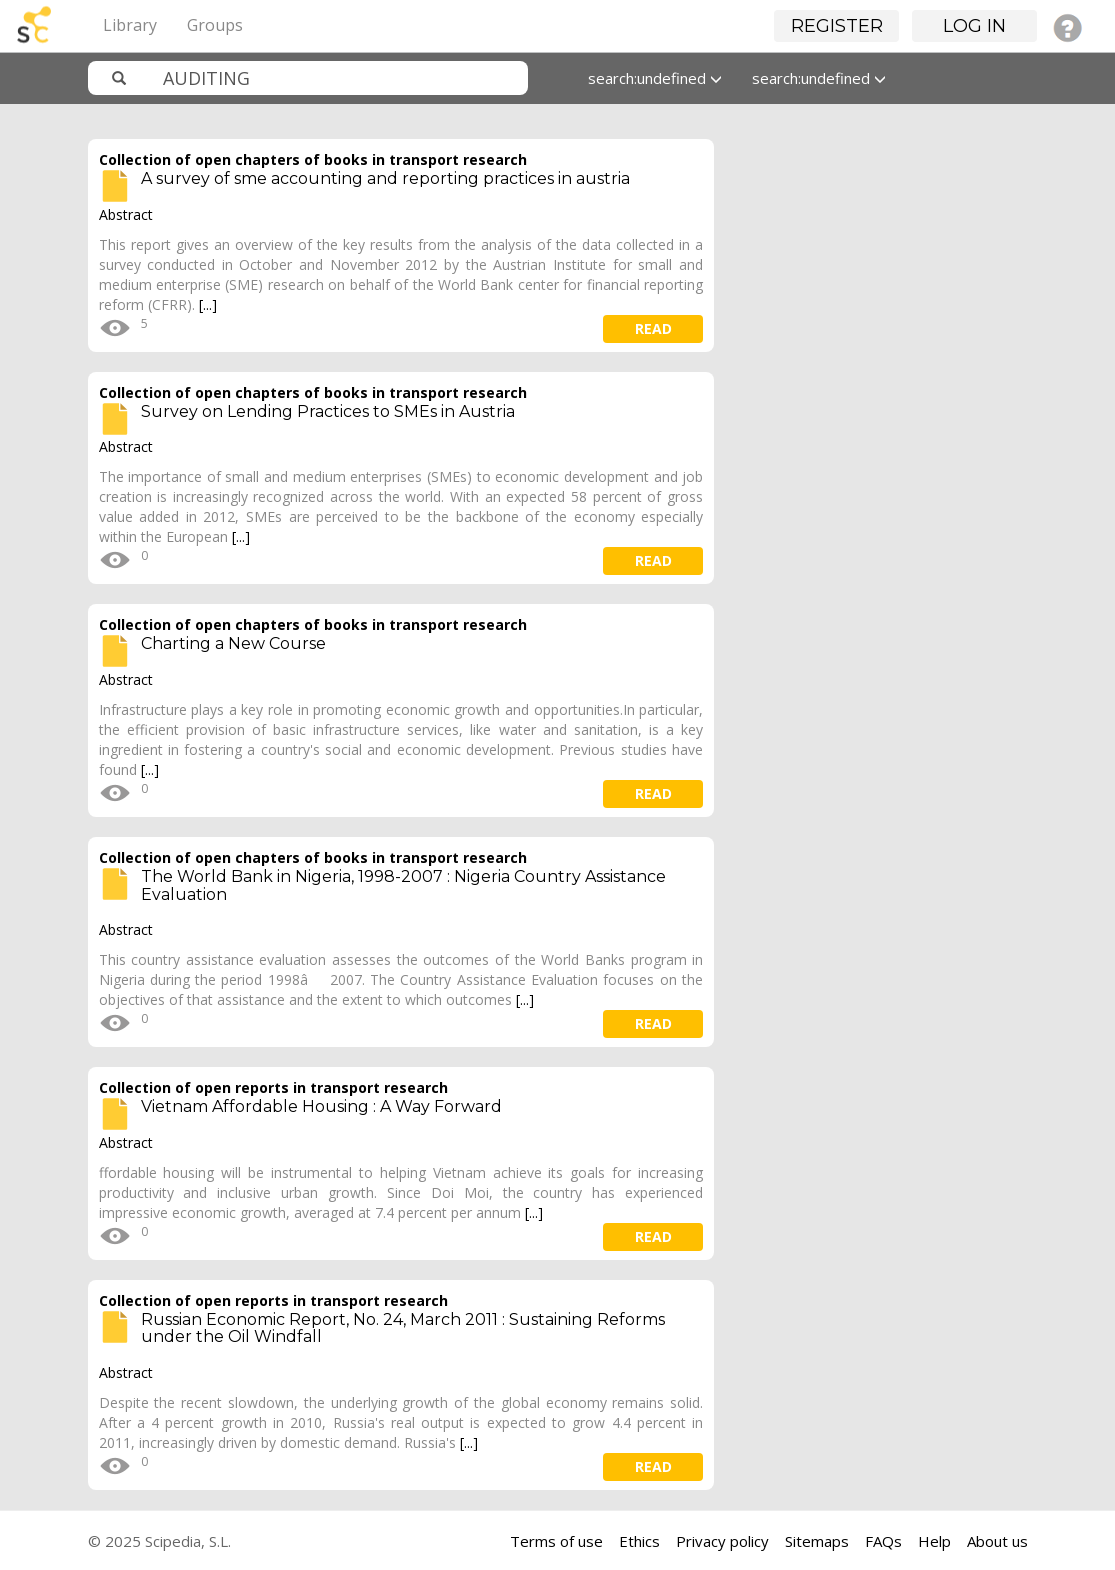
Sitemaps (817, 1541)
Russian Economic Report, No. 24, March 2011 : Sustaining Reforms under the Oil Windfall (403, 1328)
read (653, 328)
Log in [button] (974, 26)
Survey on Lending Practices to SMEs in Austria (328, 411)
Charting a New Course (233, 643)
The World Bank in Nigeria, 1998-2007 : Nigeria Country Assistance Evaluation (403, 885)
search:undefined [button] (655, 78)
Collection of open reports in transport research (273, 1087)
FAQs (883, 1541)
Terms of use (556, 1541)
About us (997, 1541)
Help (934, 1541)
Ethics (639, 1541)
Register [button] (837, 26)
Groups (215, 25)
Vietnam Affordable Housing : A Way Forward (321, 1106)
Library (130, 25)
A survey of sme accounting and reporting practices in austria (385, 178)
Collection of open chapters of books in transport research (313, 159)
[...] (208, 304)
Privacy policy (722, 1541)
